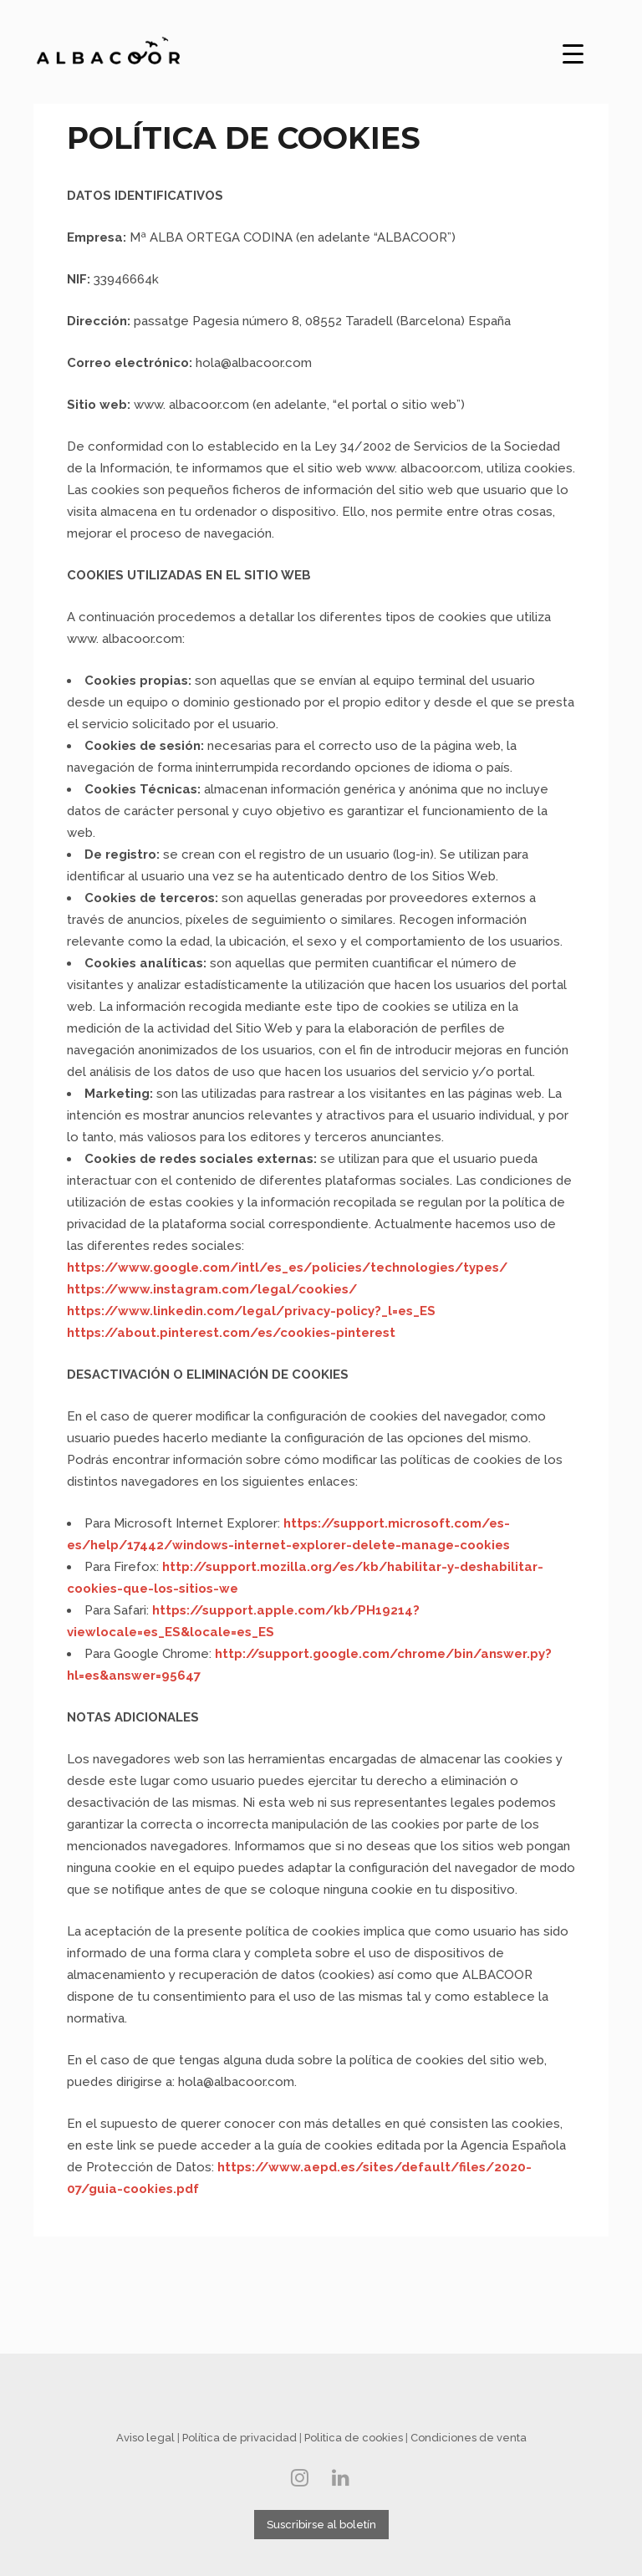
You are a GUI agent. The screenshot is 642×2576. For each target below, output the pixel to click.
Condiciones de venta (468, 2437)
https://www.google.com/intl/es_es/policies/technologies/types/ (287, 1267)
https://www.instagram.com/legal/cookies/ (212, 1289)
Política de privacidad (239, 2437)
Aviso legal (145, 2437)
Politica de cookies (353, 2437)
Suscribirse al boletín (321, 2524)
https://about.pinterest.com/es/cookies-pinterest (231, 1332)
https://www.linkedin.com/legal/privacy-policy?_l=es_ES (251, 1311)
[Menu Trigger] (573, 51)
